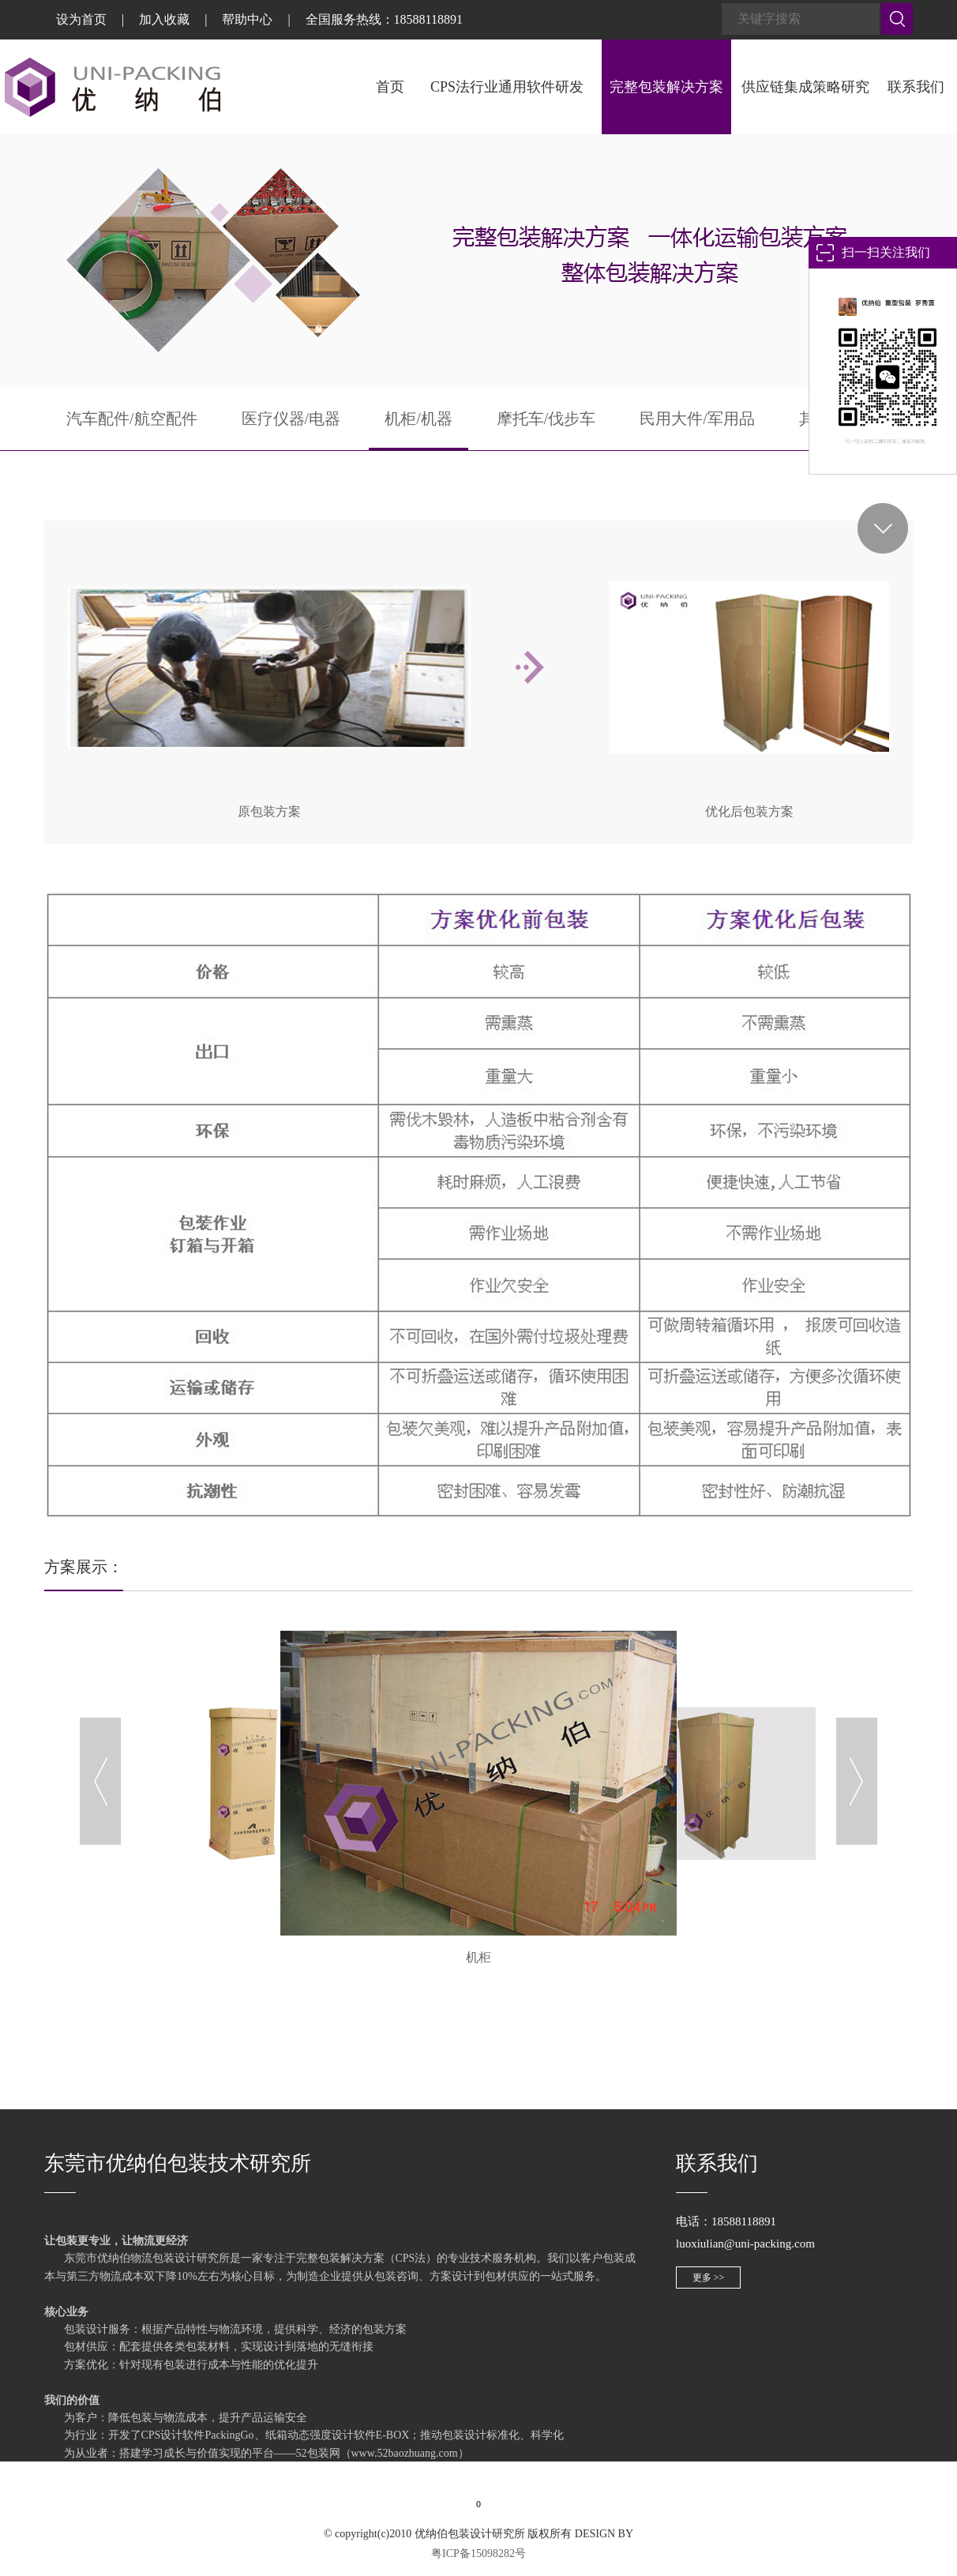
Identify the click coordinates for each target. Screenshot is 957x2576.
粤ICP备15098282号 (478, 2553)
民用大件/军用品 (697, 418)
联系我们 (916, 87)
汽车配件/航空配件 (131, 418)
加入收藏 (164, 19)
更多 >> (708, 2277)
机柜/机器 (418, 418)
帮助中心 (247, 19)
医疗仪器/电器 (291, 418)
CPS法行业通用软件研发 (507, 87)
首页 (390, 87)
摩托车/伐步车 (546, 418)
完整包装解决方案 (666, 87)
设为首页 (81, 19)
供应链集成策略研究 (805, 87)
